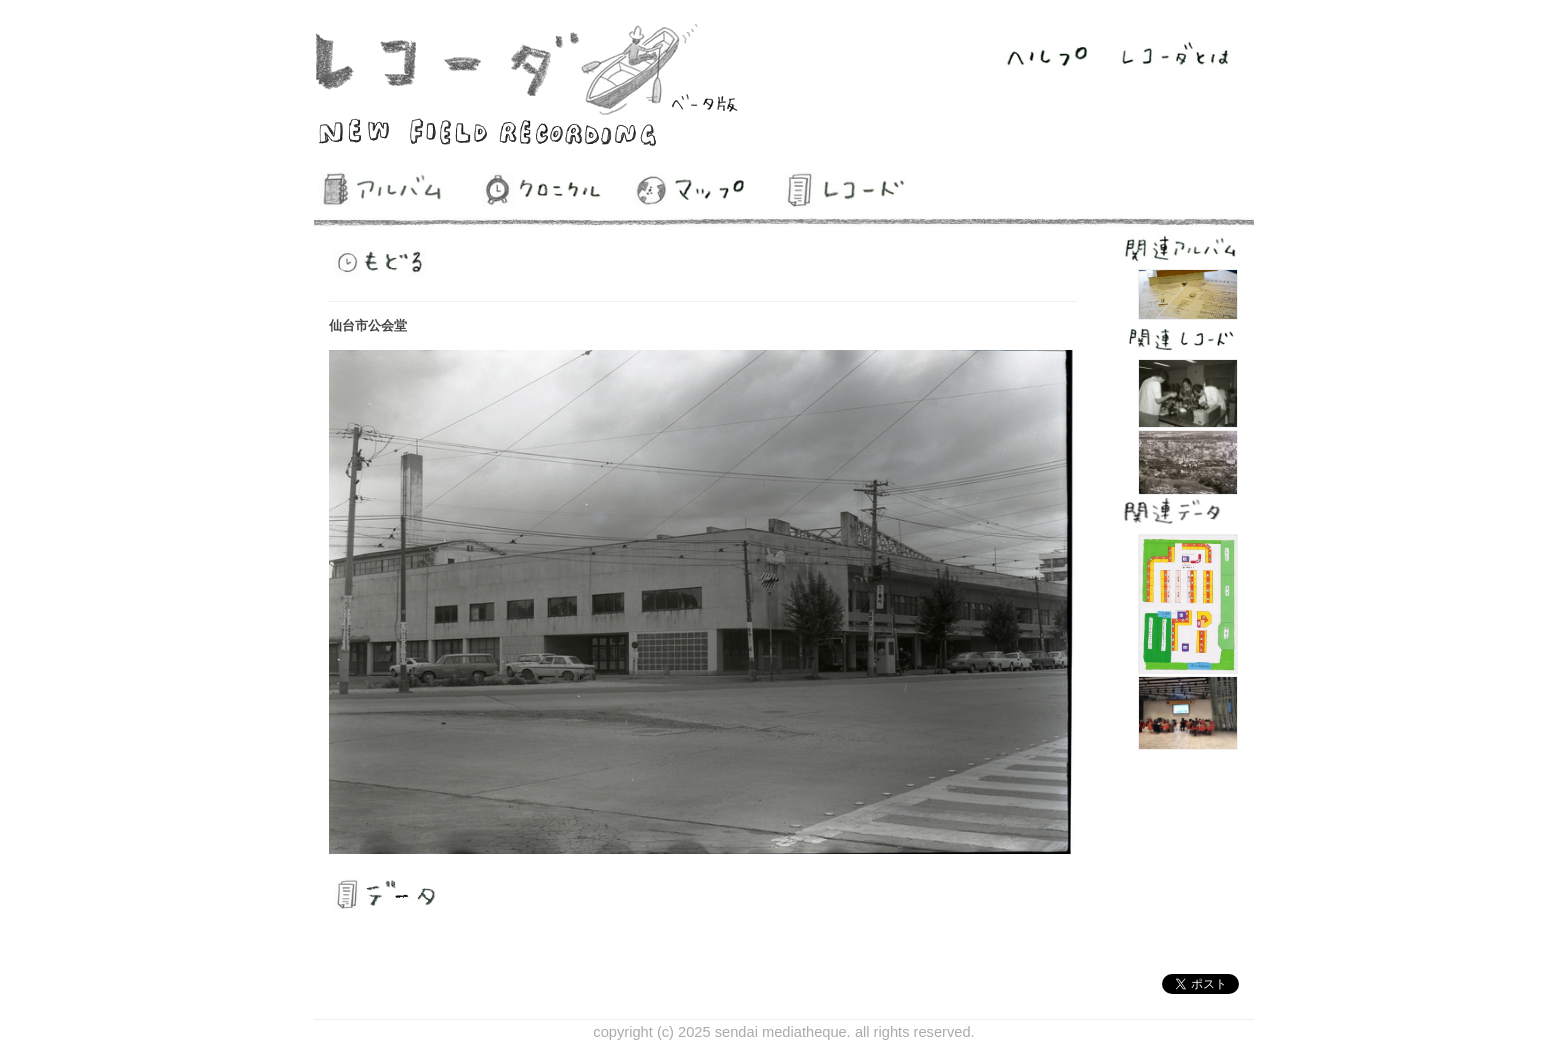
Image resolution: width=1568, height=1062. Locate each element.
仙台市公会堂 (368, 325)
